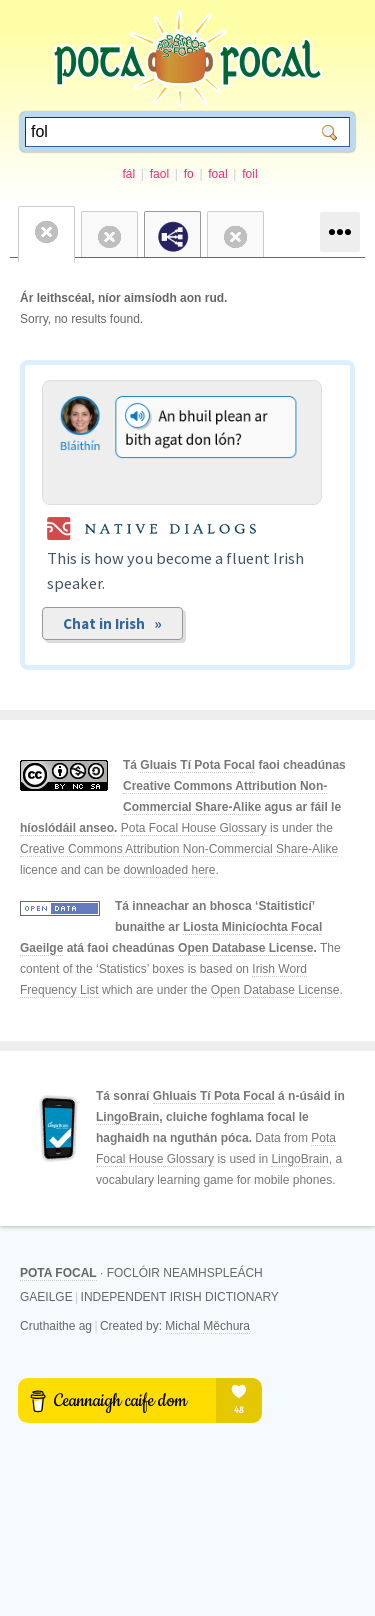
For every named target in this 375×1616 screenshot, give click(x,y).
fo (189, 174)
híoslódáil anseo (67, 828)
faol (159, 174)
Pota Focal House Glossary (194, 828)
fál (128, 174)
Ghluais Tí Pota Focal (214, 1096)
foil (249, 174)
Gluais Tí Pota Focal (197, 765)
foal (217, 174)
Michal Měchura (207, 1326)
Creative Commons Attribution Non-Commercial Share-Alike (179, 849)
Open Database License (245, 948)
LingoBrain (127, 1117)
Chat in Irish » (112, 623)
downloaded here (169, 870)
